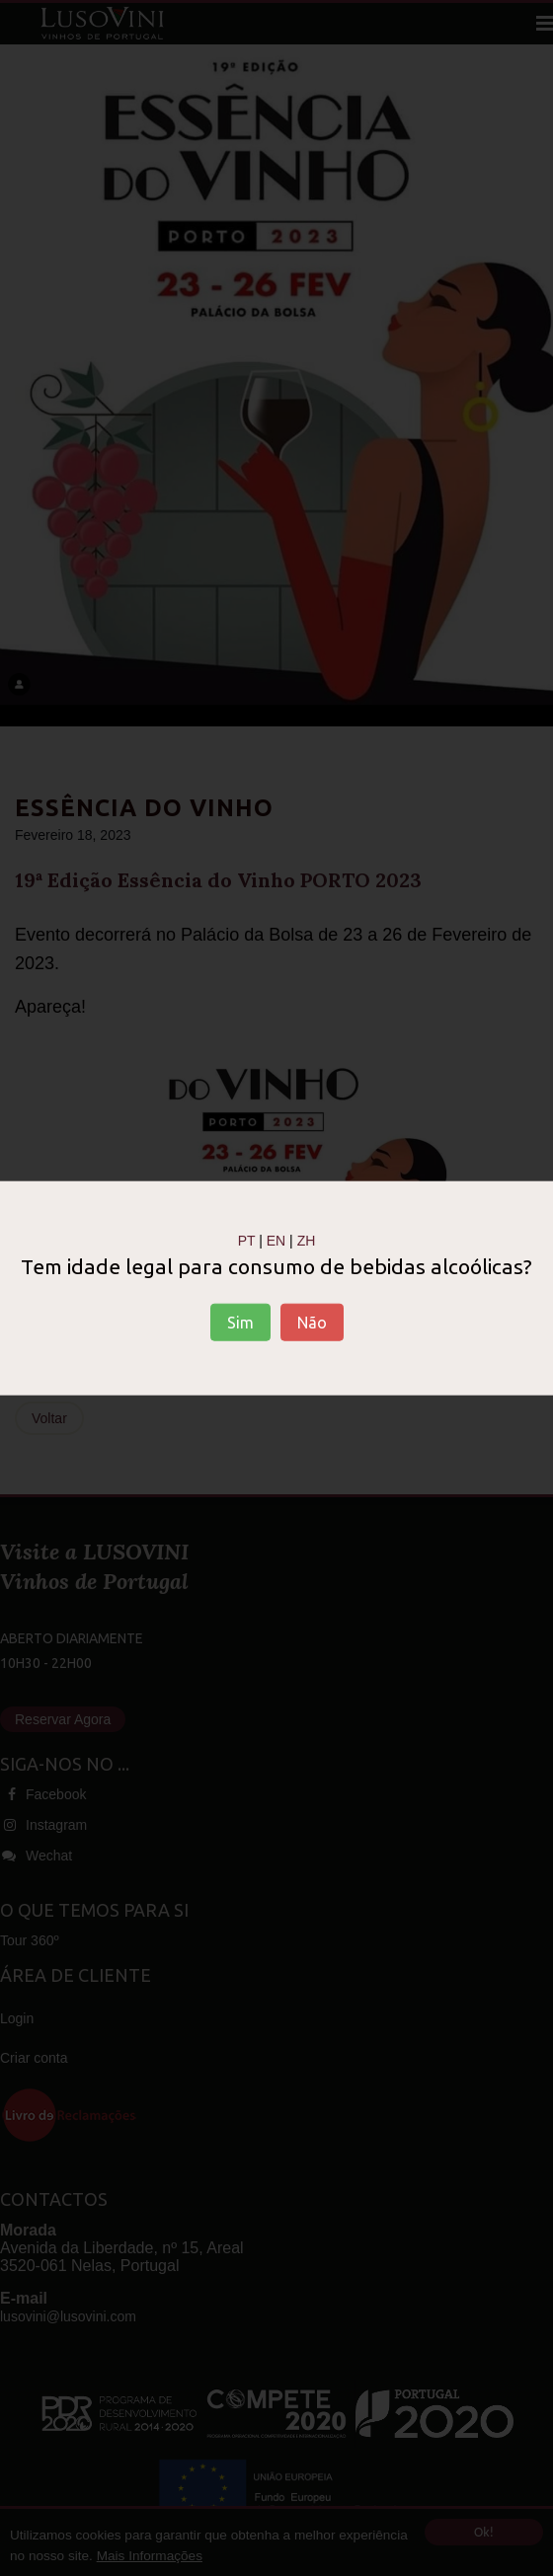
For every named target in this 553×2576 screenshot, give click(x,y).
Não (312, 1321)
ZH (306, 1241)
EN (276, 1241)
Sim (240, 1321)
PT (247, 1241)
